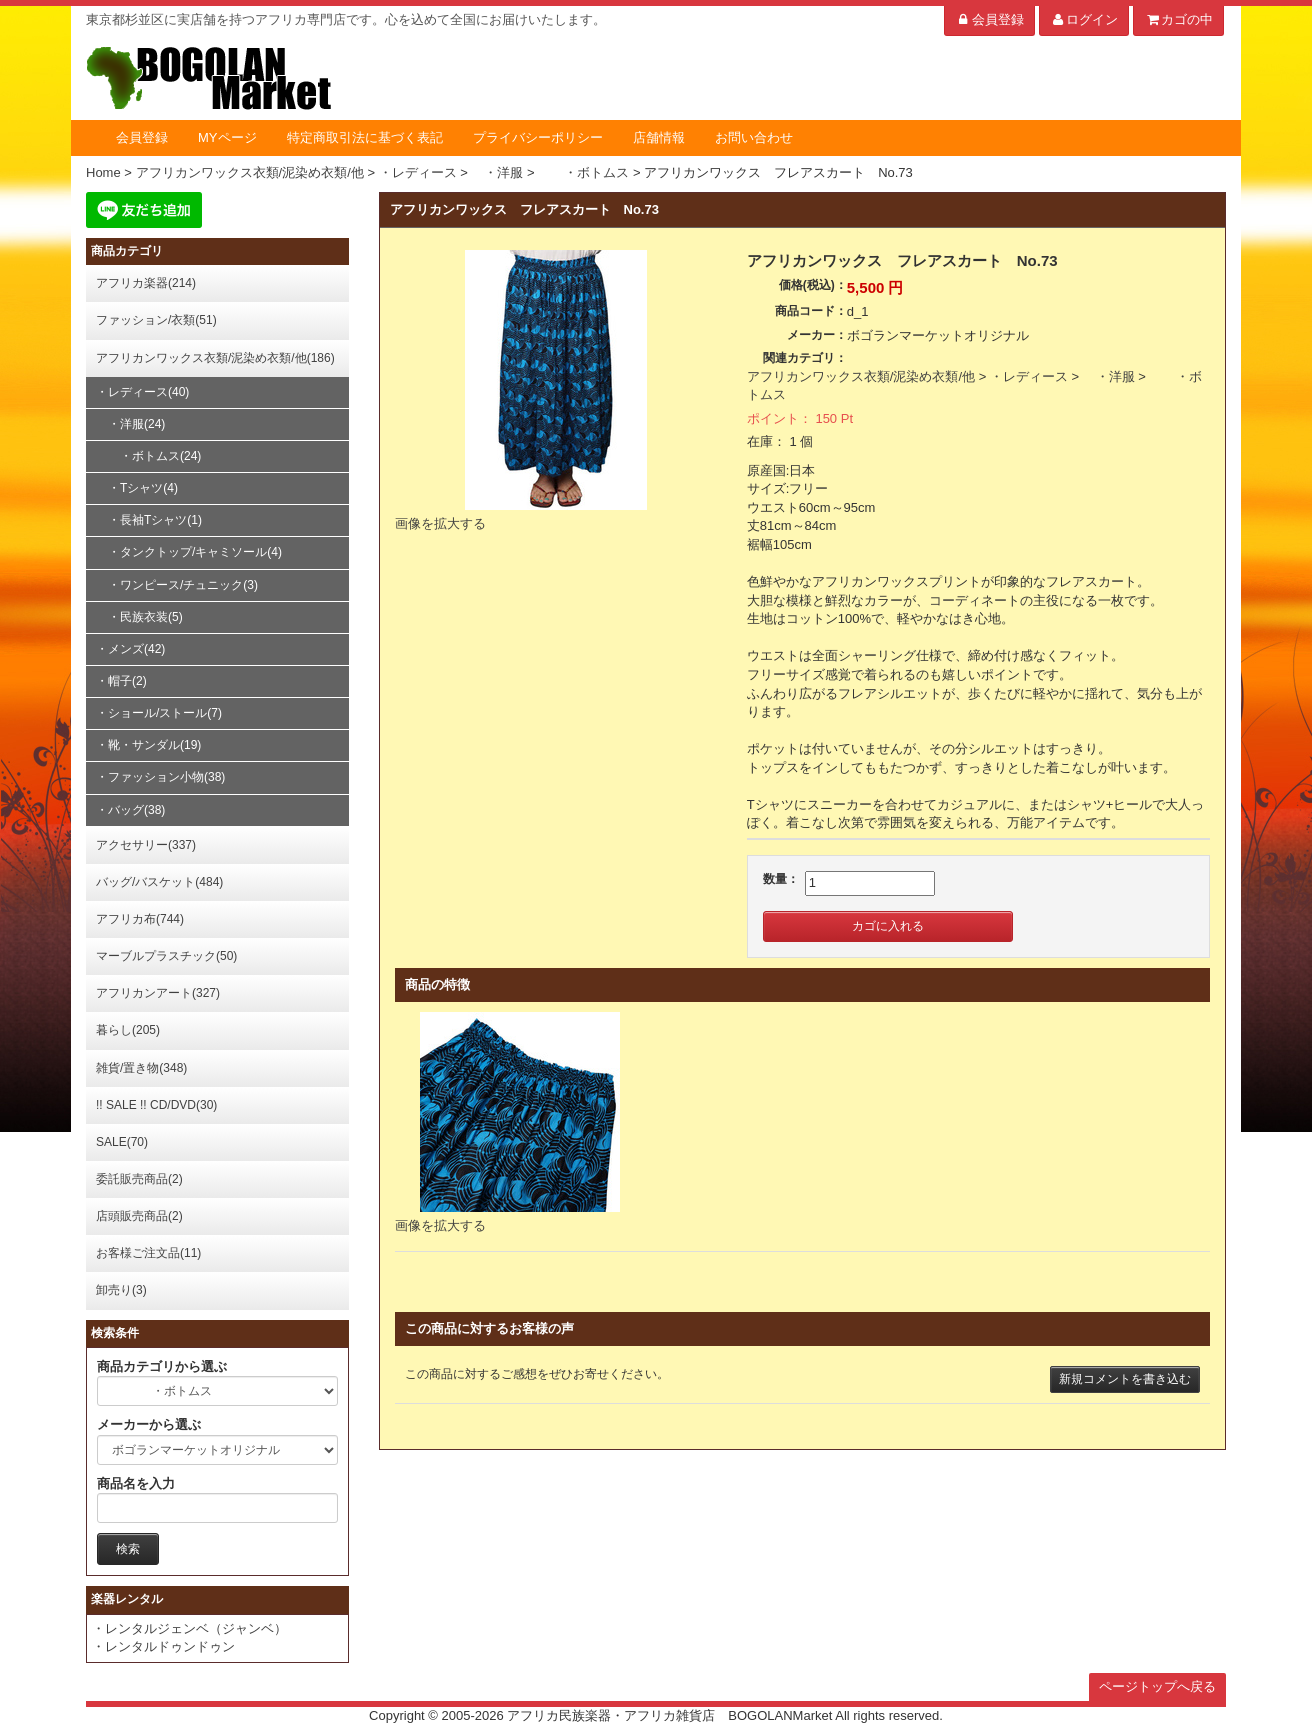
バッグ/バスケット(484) (159, 882)
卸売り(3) (121, 1290)
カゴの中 (1178, 19)
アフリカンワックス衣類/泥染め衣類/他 (861, 376)
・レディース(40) (142, 392)
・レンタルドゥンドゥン (163, 1646)
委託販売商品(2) (139, 1179)
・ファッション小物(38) (160, 777)
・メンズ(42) (130, 649)
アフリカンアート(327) (158, 993)
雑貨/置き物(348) (141, 1068)
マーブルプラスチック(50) (166, 956)
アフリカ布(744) (140, 919)
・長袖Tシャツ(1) (149, 520)
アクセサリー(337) (146, 845)
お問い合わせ (754, 137)
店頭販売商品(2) (139, 1216)
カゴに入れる (888, 926)
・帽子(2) (121, 681)
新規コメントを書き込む (1125, 1379)
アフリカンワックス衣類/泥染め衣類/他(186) (215, 358)
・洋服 (1109, 376)
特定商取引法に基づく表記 (365, 137)
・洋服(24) (130, 424)
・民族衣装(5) (139, 617)
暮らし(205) (128, 1030)
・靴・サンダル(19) (148, 745)
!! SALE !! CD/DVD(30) (156, 1105)
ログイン (1084, 19)
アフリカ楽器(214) (146, 283)
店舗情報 (659, 137)
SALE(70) (122, 1142)
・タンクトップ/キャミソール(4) (189, 552)
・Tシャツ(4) (137, 488)
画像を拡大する (440, 523)
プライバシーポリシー (538, 137)
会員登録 (989, 19)
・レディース (1029, 376)
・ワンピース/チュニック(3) (177, 585)
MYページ (227, 137)
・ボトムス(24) (148, 456)
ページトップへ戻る (1157, 1686)
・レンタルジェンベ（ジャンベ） (189, 1628)
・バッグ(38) (130, 810)
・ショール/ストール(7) (159, 713)
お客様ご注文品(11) (148, 1253)
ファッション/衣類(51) (156, 320)
